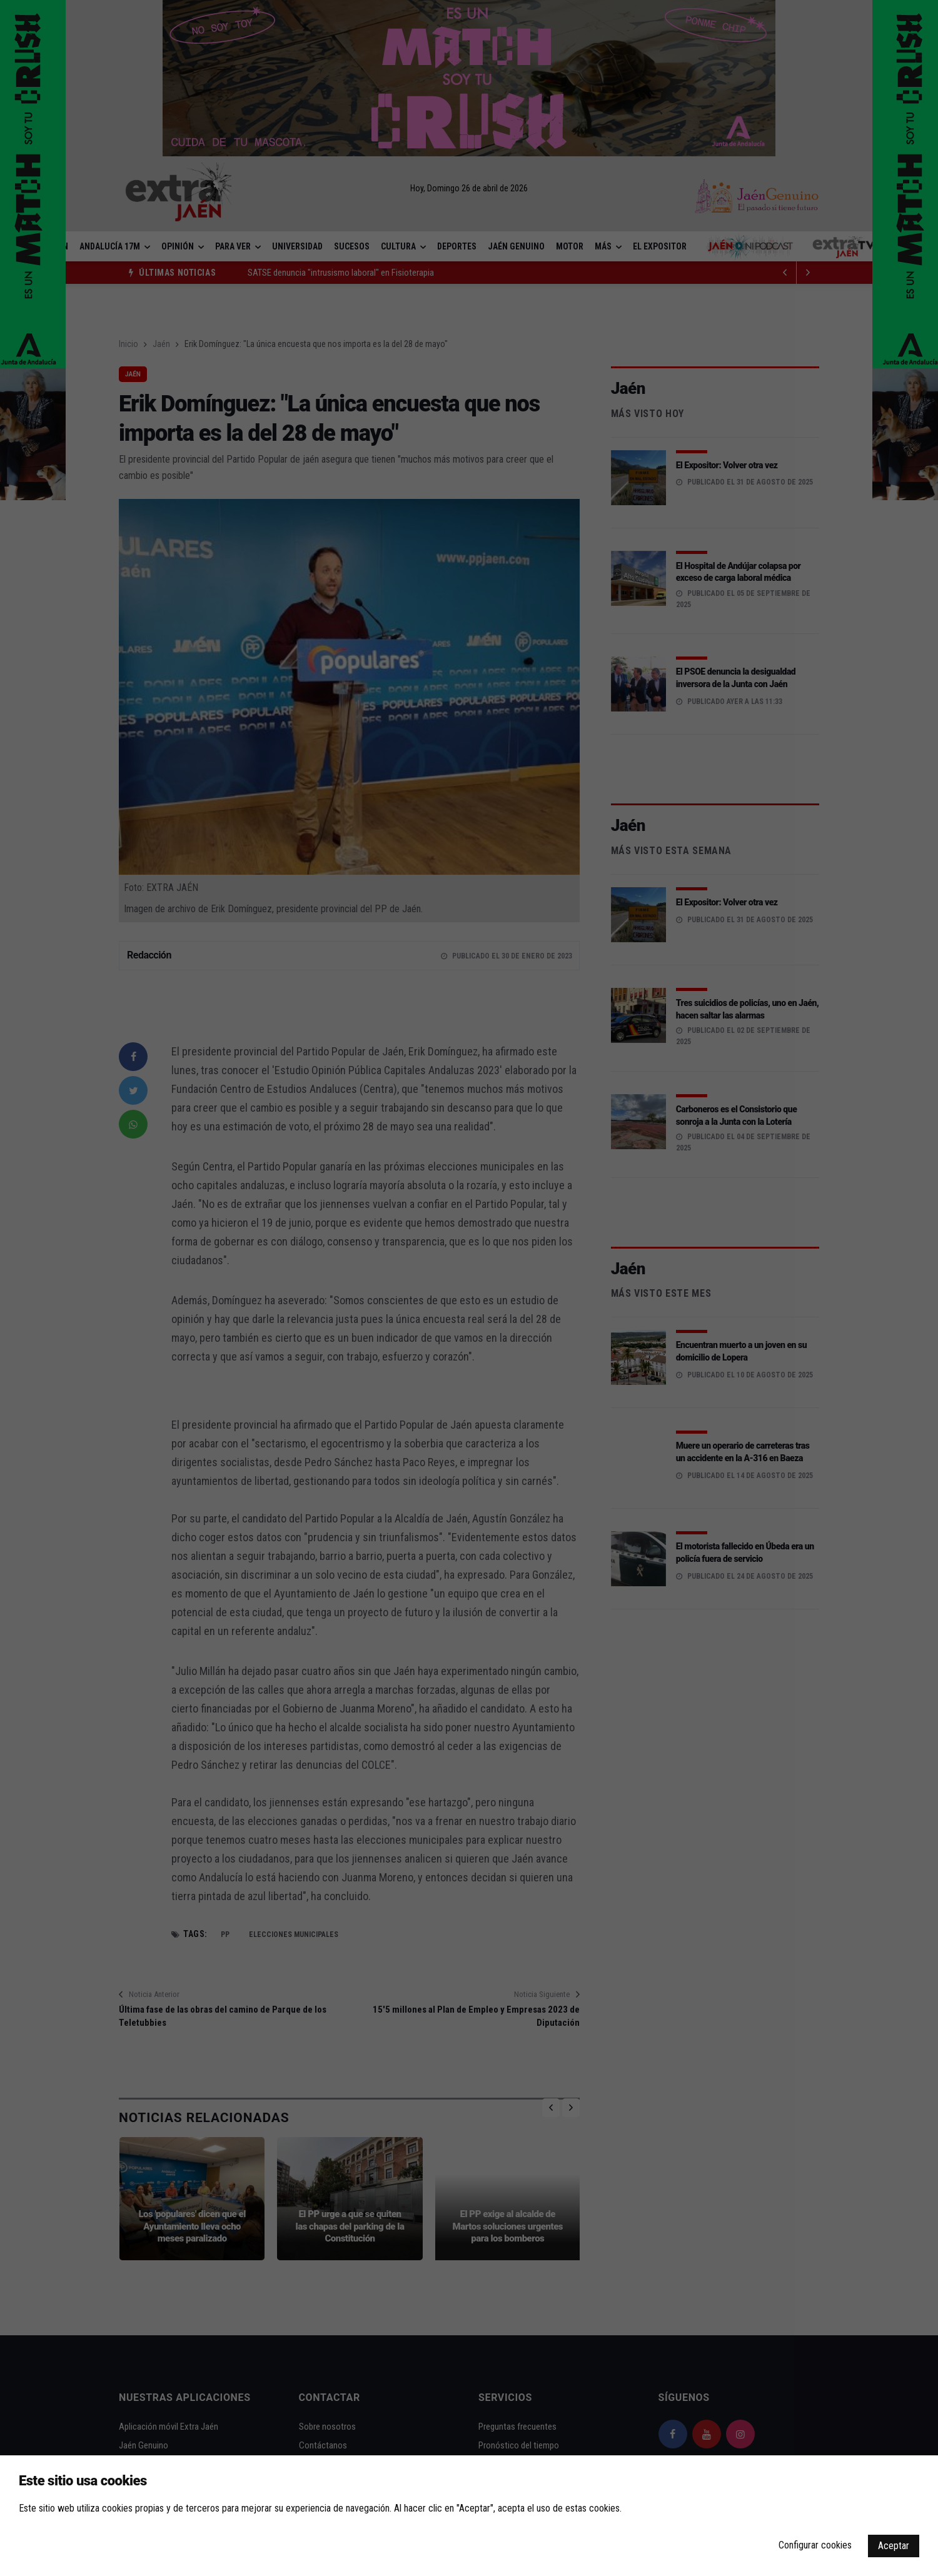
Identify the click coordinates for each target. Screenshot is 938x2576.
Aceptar (893, 2546)
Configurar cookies (815, 2545)
